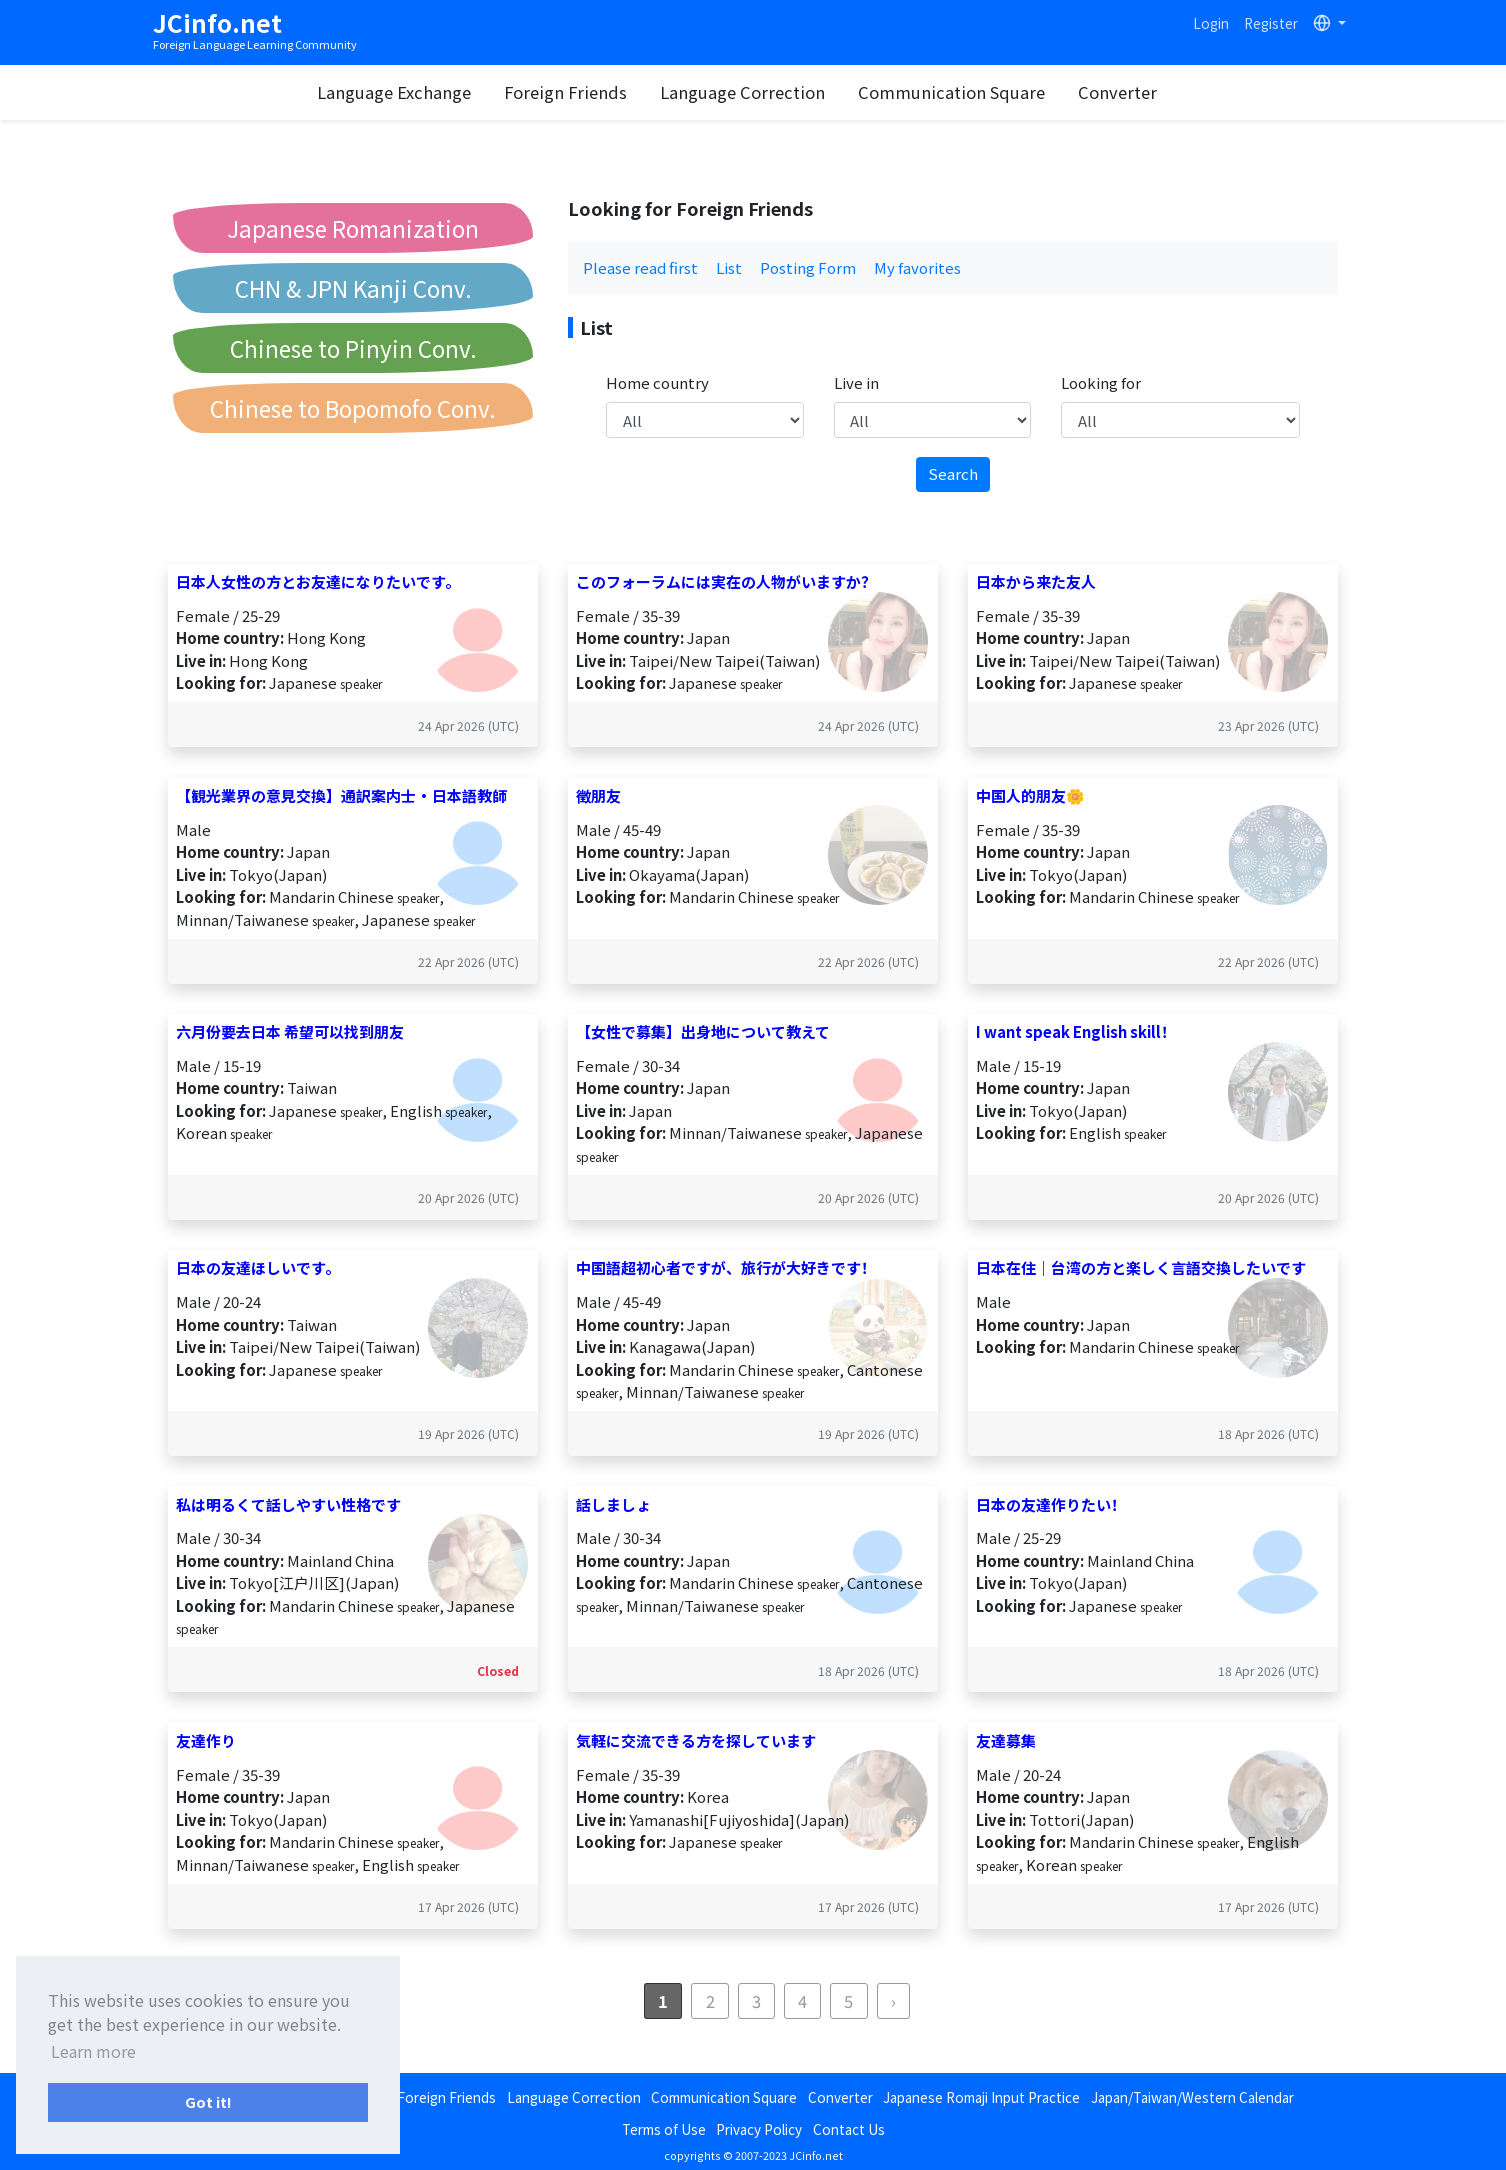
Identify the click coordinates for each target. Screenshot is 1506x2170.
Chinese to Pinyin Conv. (353, 348)
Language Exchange (409, 92)
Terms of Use (664, 2129)
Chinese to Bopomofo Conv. (353, 408)
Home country (657, 382)
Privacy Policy (759, 2129)
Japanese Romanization (353, 228)
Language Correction (757, 92)
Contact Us (849, 2129)
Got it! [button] (208, 2101)
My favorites (917, 267)
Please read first (640, 267)
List (729, 267)
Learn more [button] (93, 2051)
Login (1211, 23)
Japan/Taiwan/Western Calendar (1192, 2097)
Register (1271, 23)
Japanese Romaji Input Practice (981, 2097)
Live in (856, 382)
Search (953, 473)
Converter (1132, 92)
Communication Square (966, 92)
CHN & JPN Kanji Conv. (353, 288)
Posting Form (808, 267)
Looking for (1101, 382)
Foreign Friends (580, 92)
